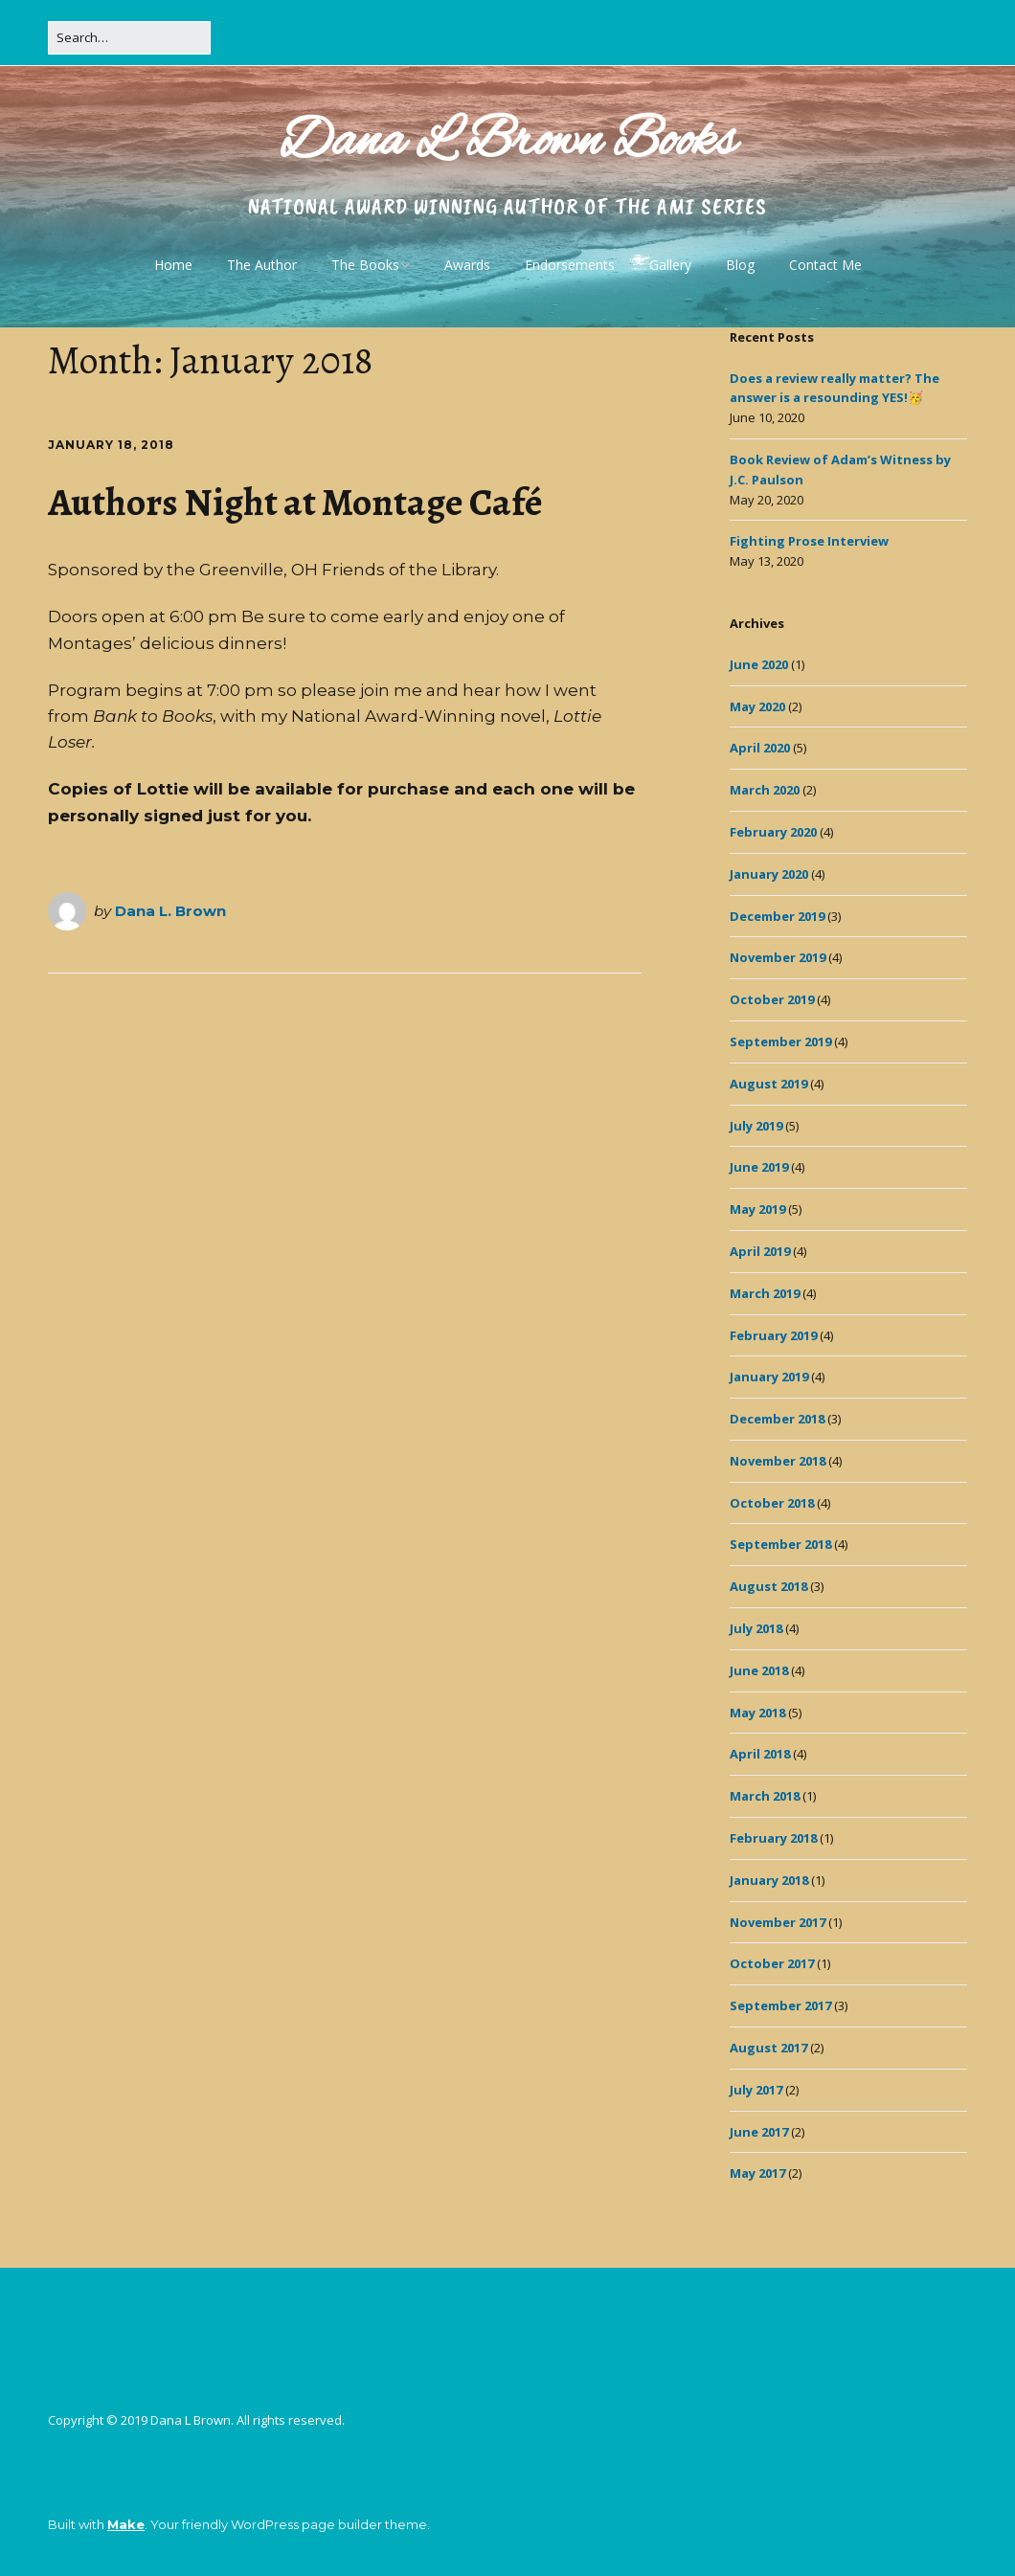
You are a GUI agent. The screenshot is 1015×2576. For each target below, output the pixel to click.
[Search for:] (129, 38)
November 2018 (777, 1460)
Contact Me (825, 265)
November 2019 (777, 957)
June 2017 (759, 2131)
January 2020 (769, 874)
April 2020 (760, 747)
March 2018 (765, 1795)
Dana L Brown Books (508, 142)
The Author (262, 265)
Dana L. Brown (170, 911)
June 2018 (759, 1670)
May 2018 (757, 1712)
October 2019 (772, 999)
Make (126, 2524)
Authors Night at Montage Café (295, 502)
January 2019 (769, 1376)
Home (173, 265)
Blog (740, 265)
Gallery (670, 265)
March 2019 (765, 1293)
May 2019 (757, 1209)
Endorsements (570, 265)
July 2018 (756, 1628)
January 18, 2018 (111, 444)
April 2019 (760, 1251)
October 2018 (772, 1503)
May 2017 (757, 2173)
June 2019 (759, 1167)
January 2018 (769, 1880)
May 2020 (757, 706)
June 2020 (759, 664)
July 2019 (756, 1125)
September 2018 (780, 1544)
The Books (365, 265)
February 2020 (773, 831)
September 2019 (780, 1041)
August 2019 (768, 1083)
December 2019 (777, 916)
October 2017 (772, 1963)
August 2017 (768, 2047)
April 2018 (760, 1753)
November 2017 (777, 1922)
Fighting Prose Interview (809, 540)
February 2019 (773, 1335)
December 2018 (777, 1418)
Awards (467, 265)
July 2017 (756, 2089)
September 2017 (780, 2005)
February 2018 (773, 1838)
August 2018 (768, 1586)
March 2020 (765, 789)
